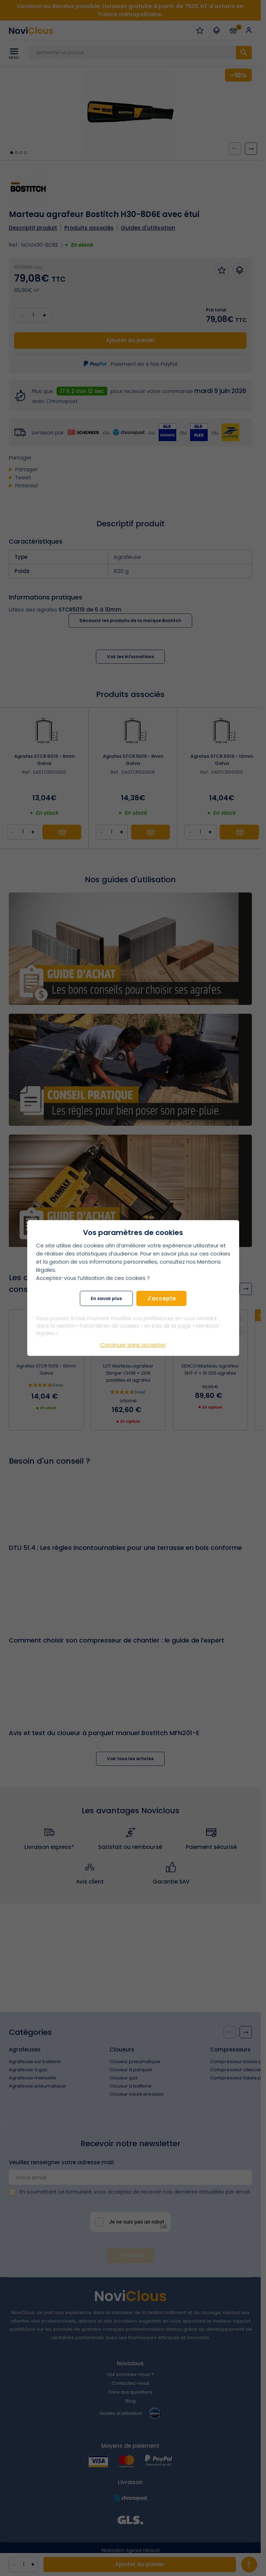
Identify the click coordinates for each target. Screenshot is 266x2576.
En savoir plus (106, 1298)
